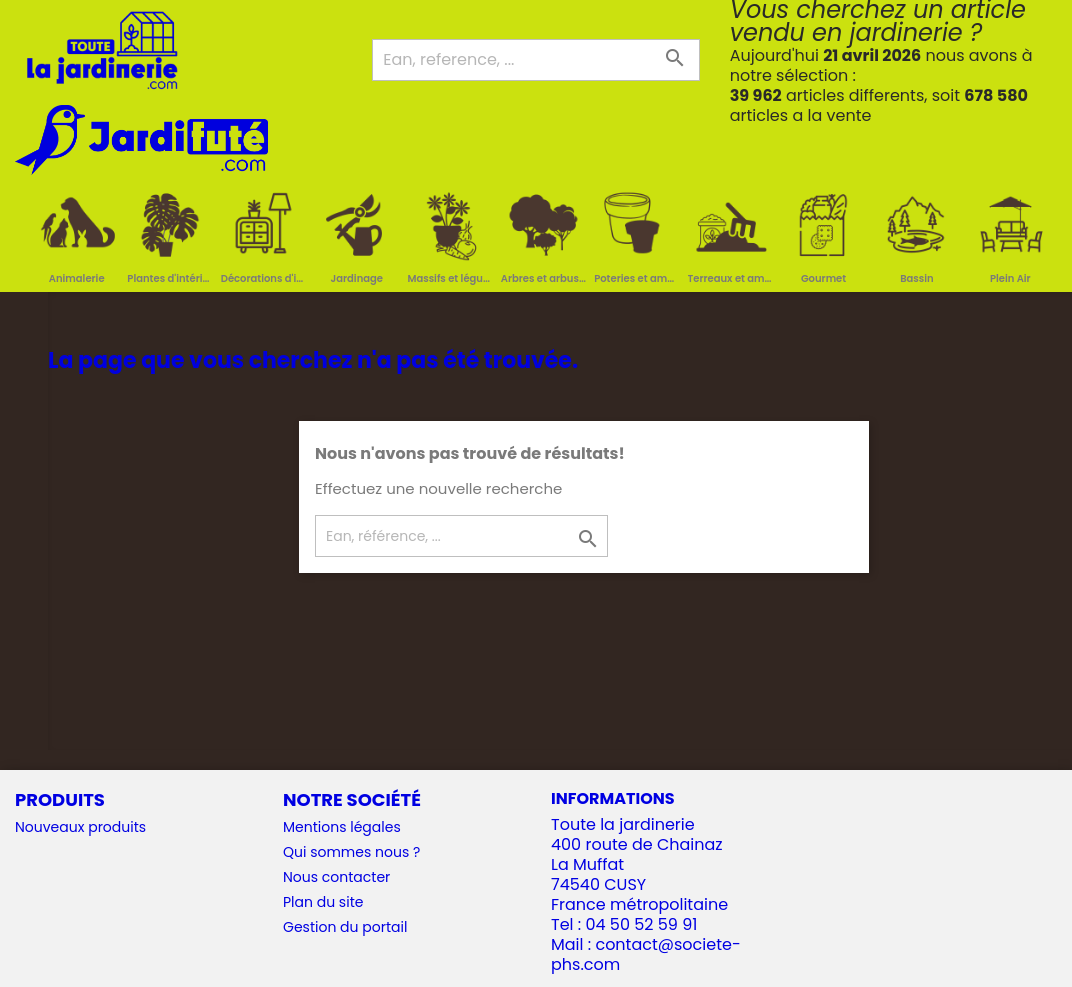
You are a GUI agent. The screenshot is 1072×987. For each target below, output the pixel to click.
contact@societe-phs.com (646, 954)
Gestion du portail (345, 927)
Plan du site (323, 902)
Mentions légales (342, 827)
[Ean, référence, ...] (461, 536)
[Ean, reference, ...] (535, 60)
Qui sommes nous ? (351, 852)
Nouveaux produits (80, 827)
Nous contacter (336, 877)
